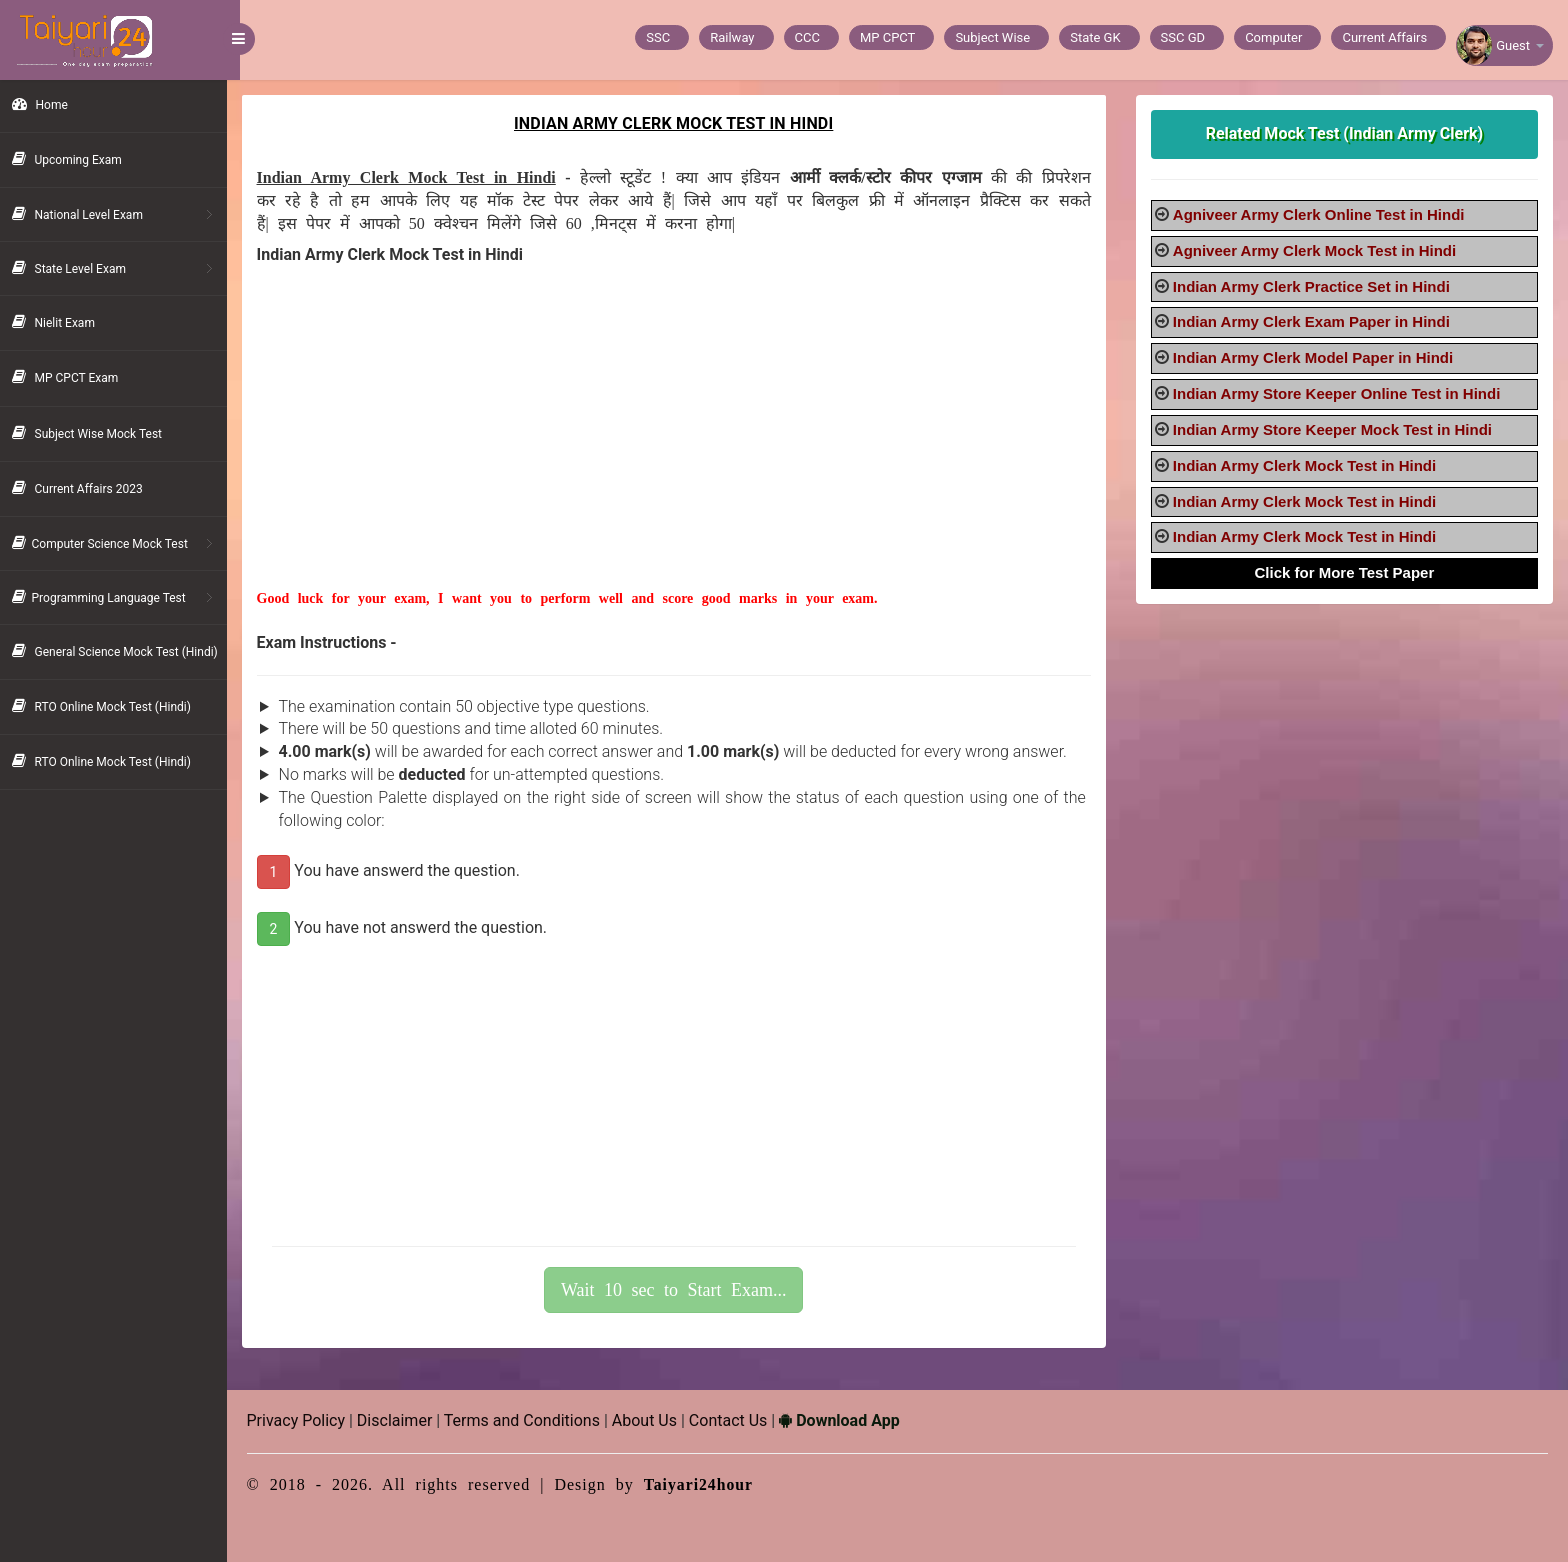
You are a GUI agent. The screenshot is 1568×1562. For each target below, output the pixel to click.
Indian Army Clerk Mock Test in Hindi (1308, 465)
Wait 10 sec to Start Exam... (683, 1290)
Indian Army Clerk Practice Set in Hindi (1315, 286)
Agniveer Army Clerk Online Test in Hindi (1323, 214)
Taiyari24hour (712, 1484)
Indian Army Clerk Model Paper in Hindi (1317, 357)
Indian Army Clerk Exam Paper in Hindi (1315, 321)
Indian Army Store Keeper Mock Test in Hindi (1336, 429)
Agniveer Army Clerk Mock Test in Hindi (1318, 250)
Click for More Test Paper (1347, 572)
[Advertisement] (682, 449)
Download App (853, 1420)
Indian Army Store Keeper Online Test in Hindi (1341, 393)
